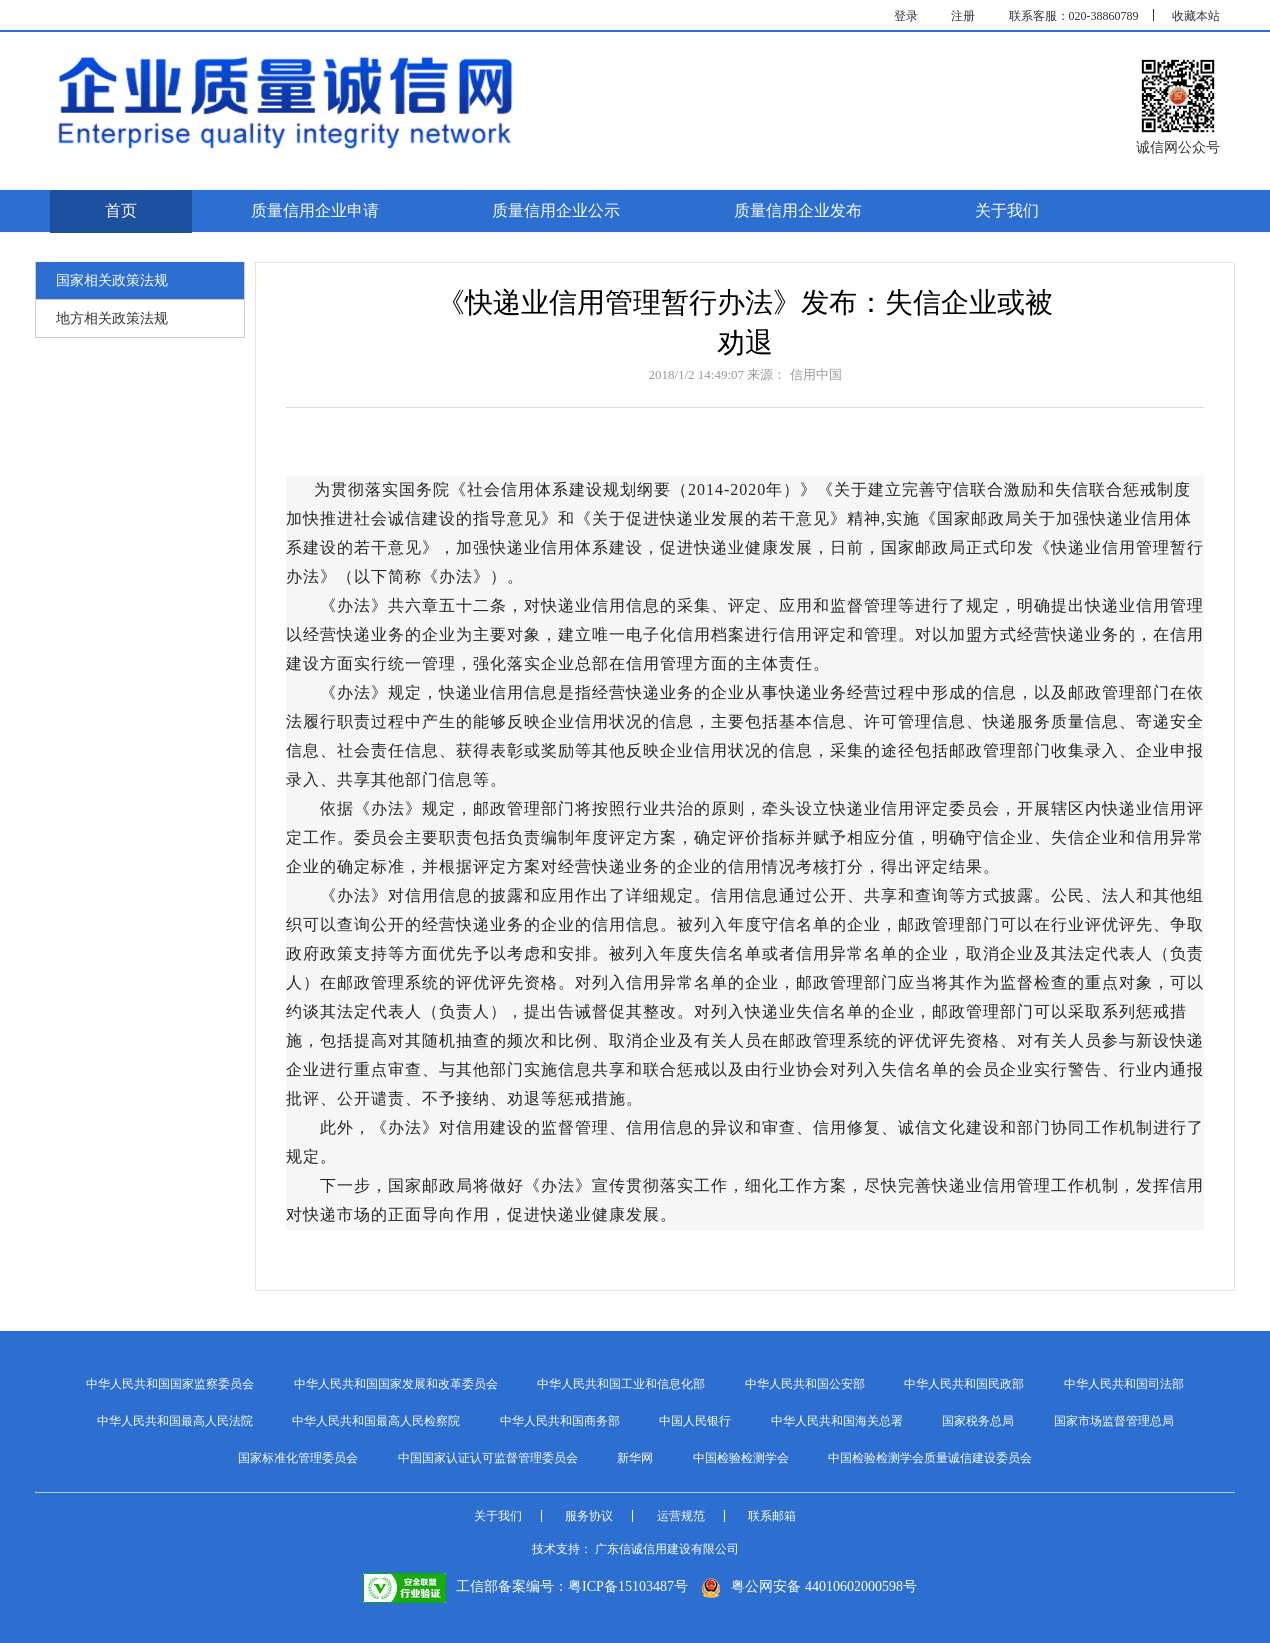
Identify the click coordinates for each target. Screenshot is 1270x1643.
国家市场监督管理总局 (1114, 1421)
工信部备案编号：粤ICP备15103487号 (525, 1586)
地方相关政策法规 (112, 318)
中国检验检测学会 (741, 1458)
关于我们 (1007, 210)
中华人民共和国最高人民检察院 (376, 1421)
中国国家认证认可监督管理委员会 (488, 1458)
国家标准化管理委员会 (298, 1458)
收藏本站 (1196, 16)
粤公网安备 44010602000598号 (809, 1586)
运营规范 (681, 1516)
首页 (121, 210)
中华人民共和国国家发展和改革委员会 (396, 1384)
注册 (963, 16)
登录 (906, 16)
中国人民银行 (695, 1421)
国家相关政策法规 (112, 280)
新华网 (635, 1458)
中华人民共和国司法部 (1124, 1384)
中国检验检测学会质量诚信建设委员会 (930, 1458)
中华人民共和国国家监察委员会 (170, 1384)
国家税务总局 (978, 1421)
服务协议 (589, 1516)
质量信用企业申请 (315, 210)
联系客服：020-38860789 (1074, 16)
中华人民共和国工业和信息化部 (621, 1384)
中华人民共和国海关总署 (837, 1421)
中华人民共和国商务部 (560, 1421)
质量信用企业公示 (556, 210)
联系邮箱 (772, 1516)
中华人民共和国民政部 (964, 1384)
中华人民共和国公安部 (805, 1384)
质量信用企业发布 (798, 210)
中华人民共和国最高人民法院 (175, 1421)
